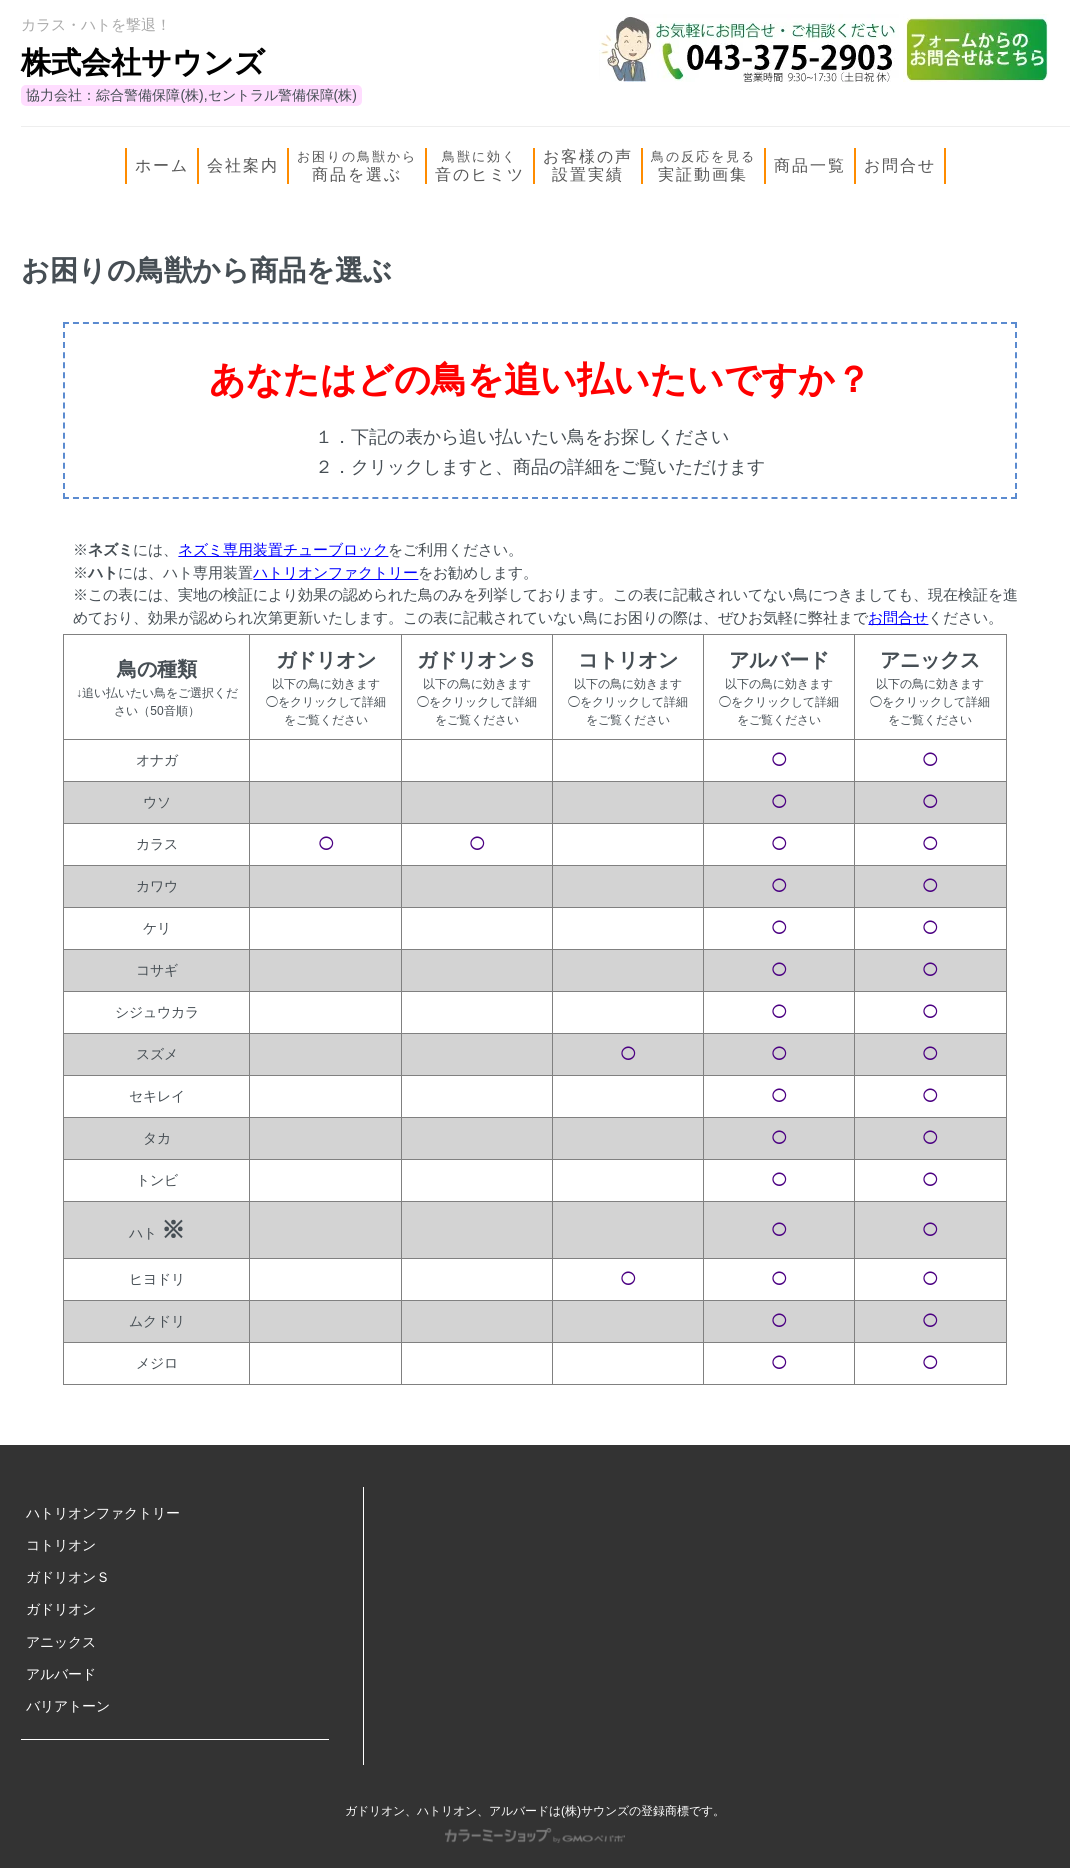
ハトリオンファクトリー (335, 572)
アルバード (61, 1674)
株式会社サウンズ (143, 62)
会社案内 (243, 165)
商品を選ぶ (357, 166)
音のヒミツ (480, 166)
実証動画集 (703, 166)
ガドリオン (61, 1609)
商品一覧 (810, 165)
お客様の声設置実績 (588, 165)
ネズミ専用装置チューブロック (283, 549)
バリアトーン (68, 1706)
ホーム (162, 165)
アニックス (61, 1642)
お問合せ (900, 165)
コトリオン (61, 1545)
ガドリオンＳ (68, 1577)
